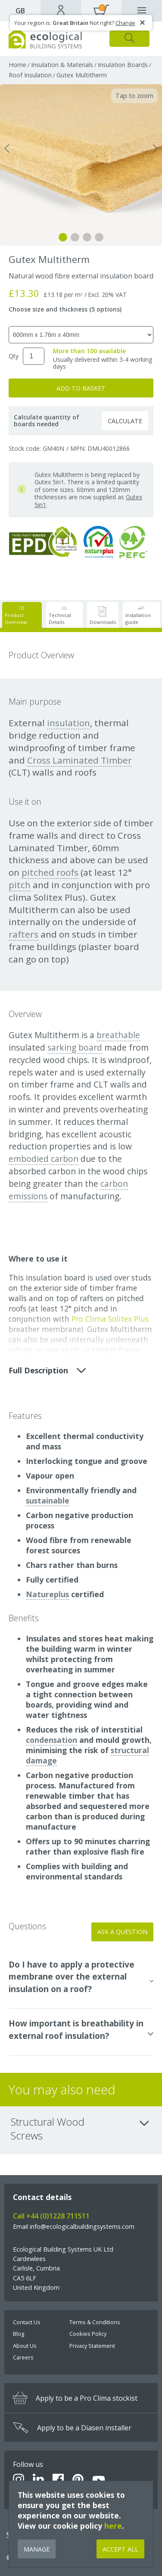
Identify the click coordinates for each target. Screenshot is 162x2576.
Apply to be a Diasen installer (72, 2427)
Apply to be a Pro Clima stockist (75, 2398)
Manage (37, 2549)
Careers (23, 2357)
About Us (25, 2346)
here (113, 2526)
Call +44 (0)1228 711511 (51, 2216)
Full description (47, 1370)
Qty (14, 356)
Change (125, 23)
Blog (18, 2334)
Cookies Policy (87, 2334)
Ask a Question (122, 1932)
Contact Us (26, 2322)
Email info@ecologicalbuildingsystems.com (73, 2226)
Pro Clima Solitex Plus (110, 1319)
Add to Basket (81, 388)
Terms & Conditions (94, 2322)
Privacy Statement (92, 2346)
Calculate (125, 421)
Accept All (120, 2549)
